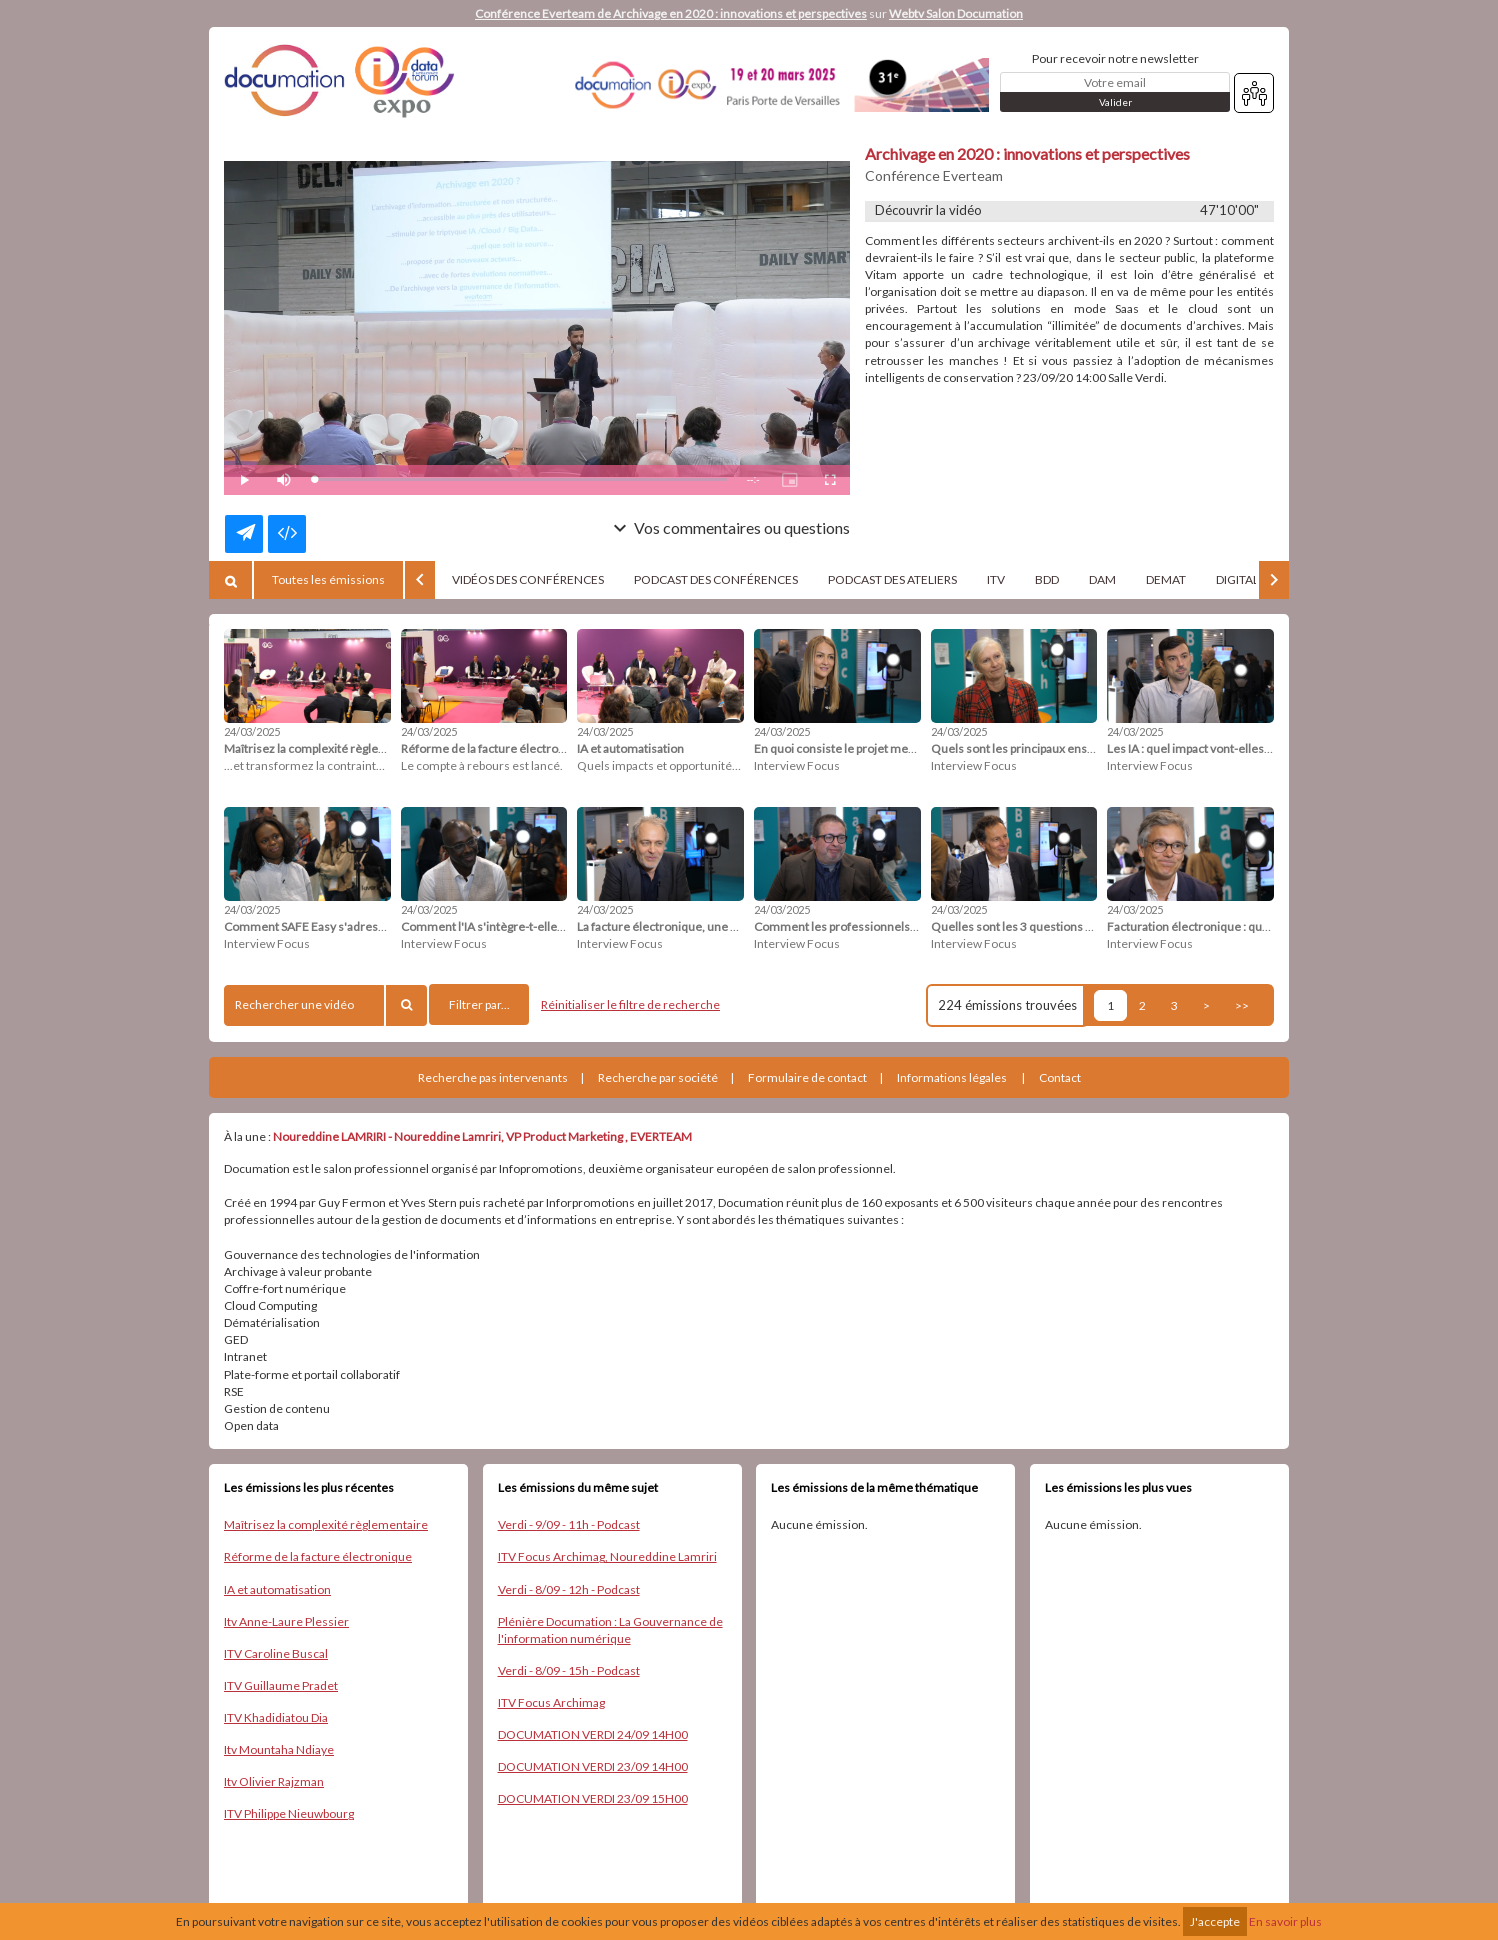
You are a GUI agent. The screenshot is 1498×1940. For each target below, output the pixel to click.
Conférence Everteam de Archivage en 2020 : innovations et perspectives (671, 13)
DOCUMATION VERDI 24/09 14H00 (593, 1734)
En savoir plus (1285, 1921)
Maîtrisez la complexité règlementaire (326, 1524)
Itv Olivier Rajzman (274, 1781)
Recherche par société (658, 1077)
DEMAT (1166, 579)
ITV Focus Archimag (551, 1702)
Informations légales (952, 1077)
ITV (996, 579)
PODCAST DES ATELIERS (892, 579)
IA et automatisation (277, 1589)
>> (1242, 1005)
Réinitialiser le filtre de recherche (630, 1004)
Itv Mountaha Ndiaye (279, 1749)
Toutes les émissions (328, 579)
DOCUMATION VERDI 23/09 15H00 (593, 1798)
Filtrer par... (479, 1004)
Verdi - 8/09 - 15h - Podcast (569, 1670)
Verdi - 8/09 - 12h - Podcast (569, 1589)
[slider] (520, 479)
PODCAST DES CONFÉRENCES (716, 579)
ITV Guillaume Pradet (281, 1685)
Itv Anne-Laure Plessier (286, 1621)
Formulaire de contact (807, 1077)
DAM (1102, 579)
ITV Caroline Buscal (276, 1653)
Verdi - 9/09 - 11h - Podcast (569, 1524)
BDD (1047, 579)
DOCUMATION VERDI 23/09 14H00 (593, 1766)
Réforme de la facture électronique (318, 1556)
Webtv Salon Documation (956, 13)
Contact (1060, 1077)
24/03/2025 (252, 731)
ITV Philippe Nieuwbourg (289, 1813)
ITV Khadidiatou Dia (276, 1717)
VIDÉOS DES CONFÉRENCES (528, 579)
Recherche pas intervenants (493, 1077)
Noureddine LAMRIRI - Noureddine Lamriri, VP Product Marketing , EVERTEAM (482, 1136)
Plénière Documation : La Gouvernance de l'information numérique (610, 1630)
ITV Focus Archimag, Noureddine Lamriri (607, 1556)
